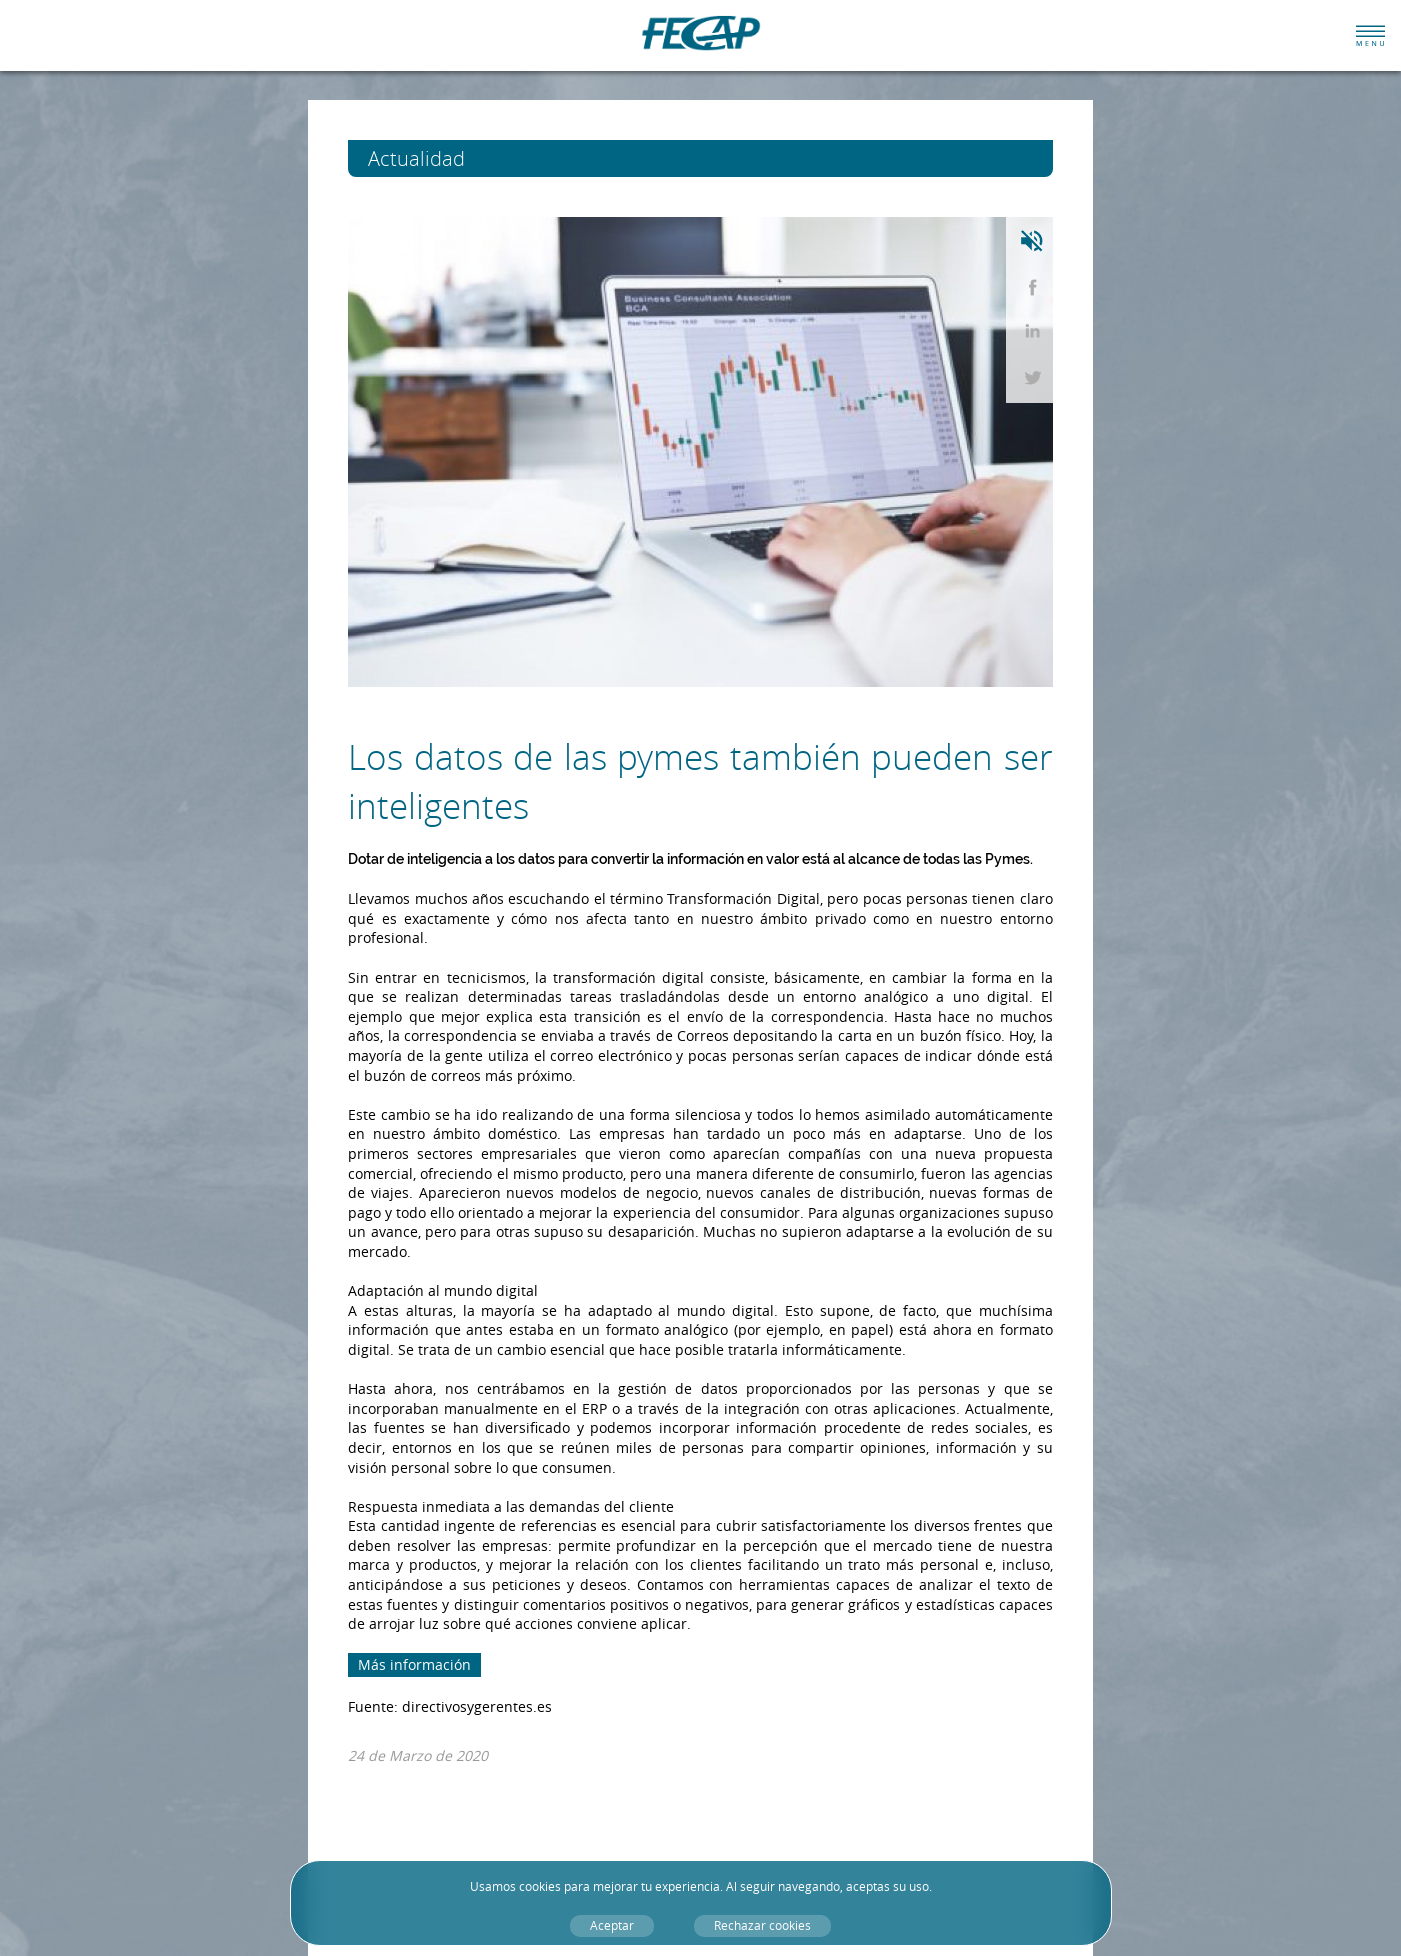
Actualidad (453, 158)
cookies (540, 1886)
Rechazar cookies (762, 1925)
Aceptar (612, 1925)
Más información (414, 1664)
